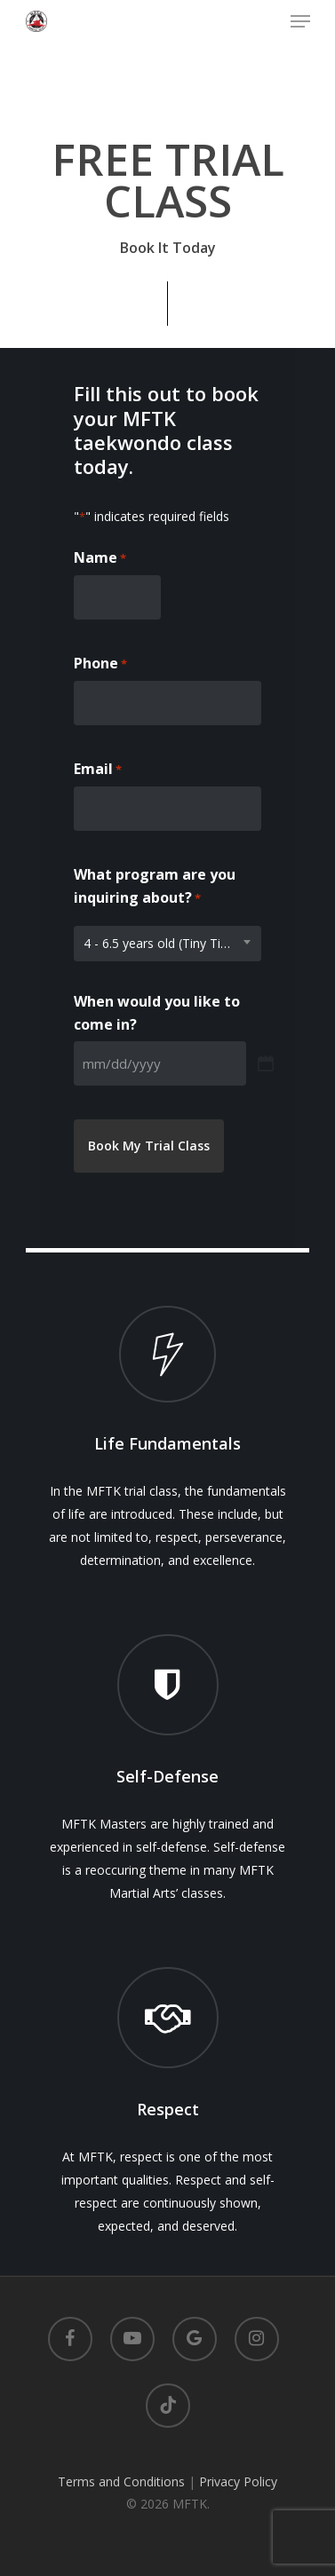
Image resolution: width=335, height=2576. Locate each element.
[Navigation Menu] (300, 21)
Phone (100, 664)
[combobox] (167, 943)
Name (100, 558)
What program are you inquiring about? (154, 887)
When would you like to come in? (157, 1013)
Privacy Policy (238, 2481)
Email (98, 769)
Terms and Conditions (121, 2481)
